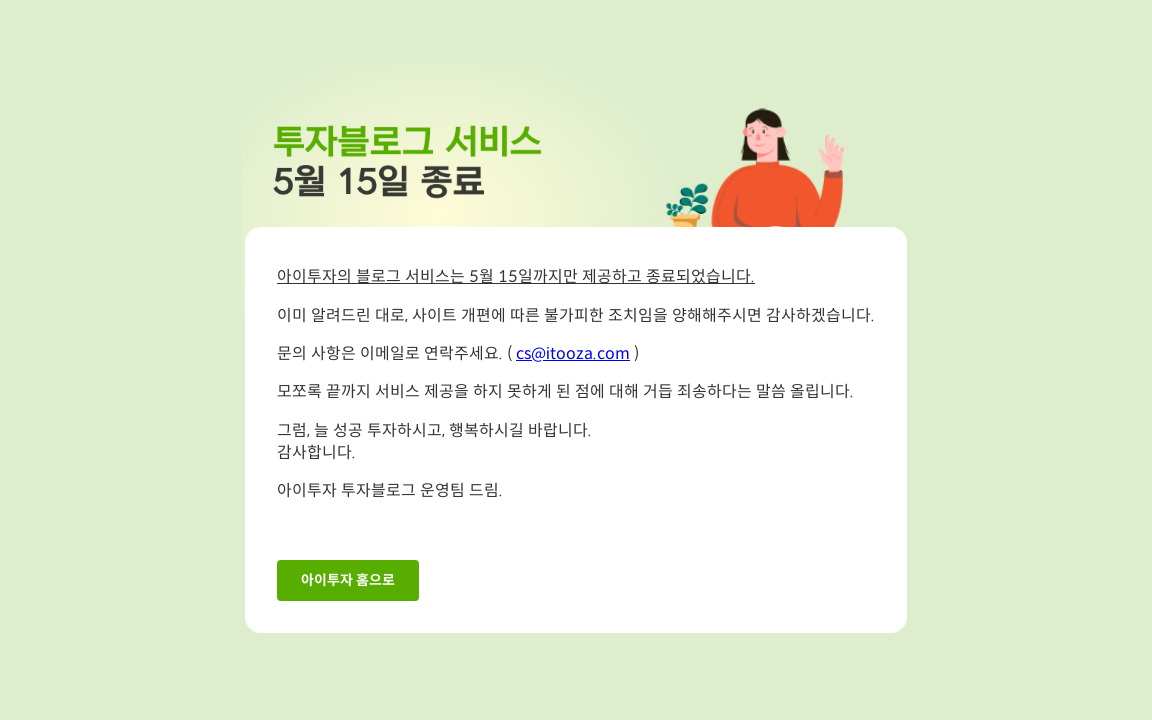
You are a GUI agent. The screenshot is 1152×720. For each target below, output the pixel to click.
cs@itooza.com (573, 354)
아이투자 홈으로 (348, 580)
